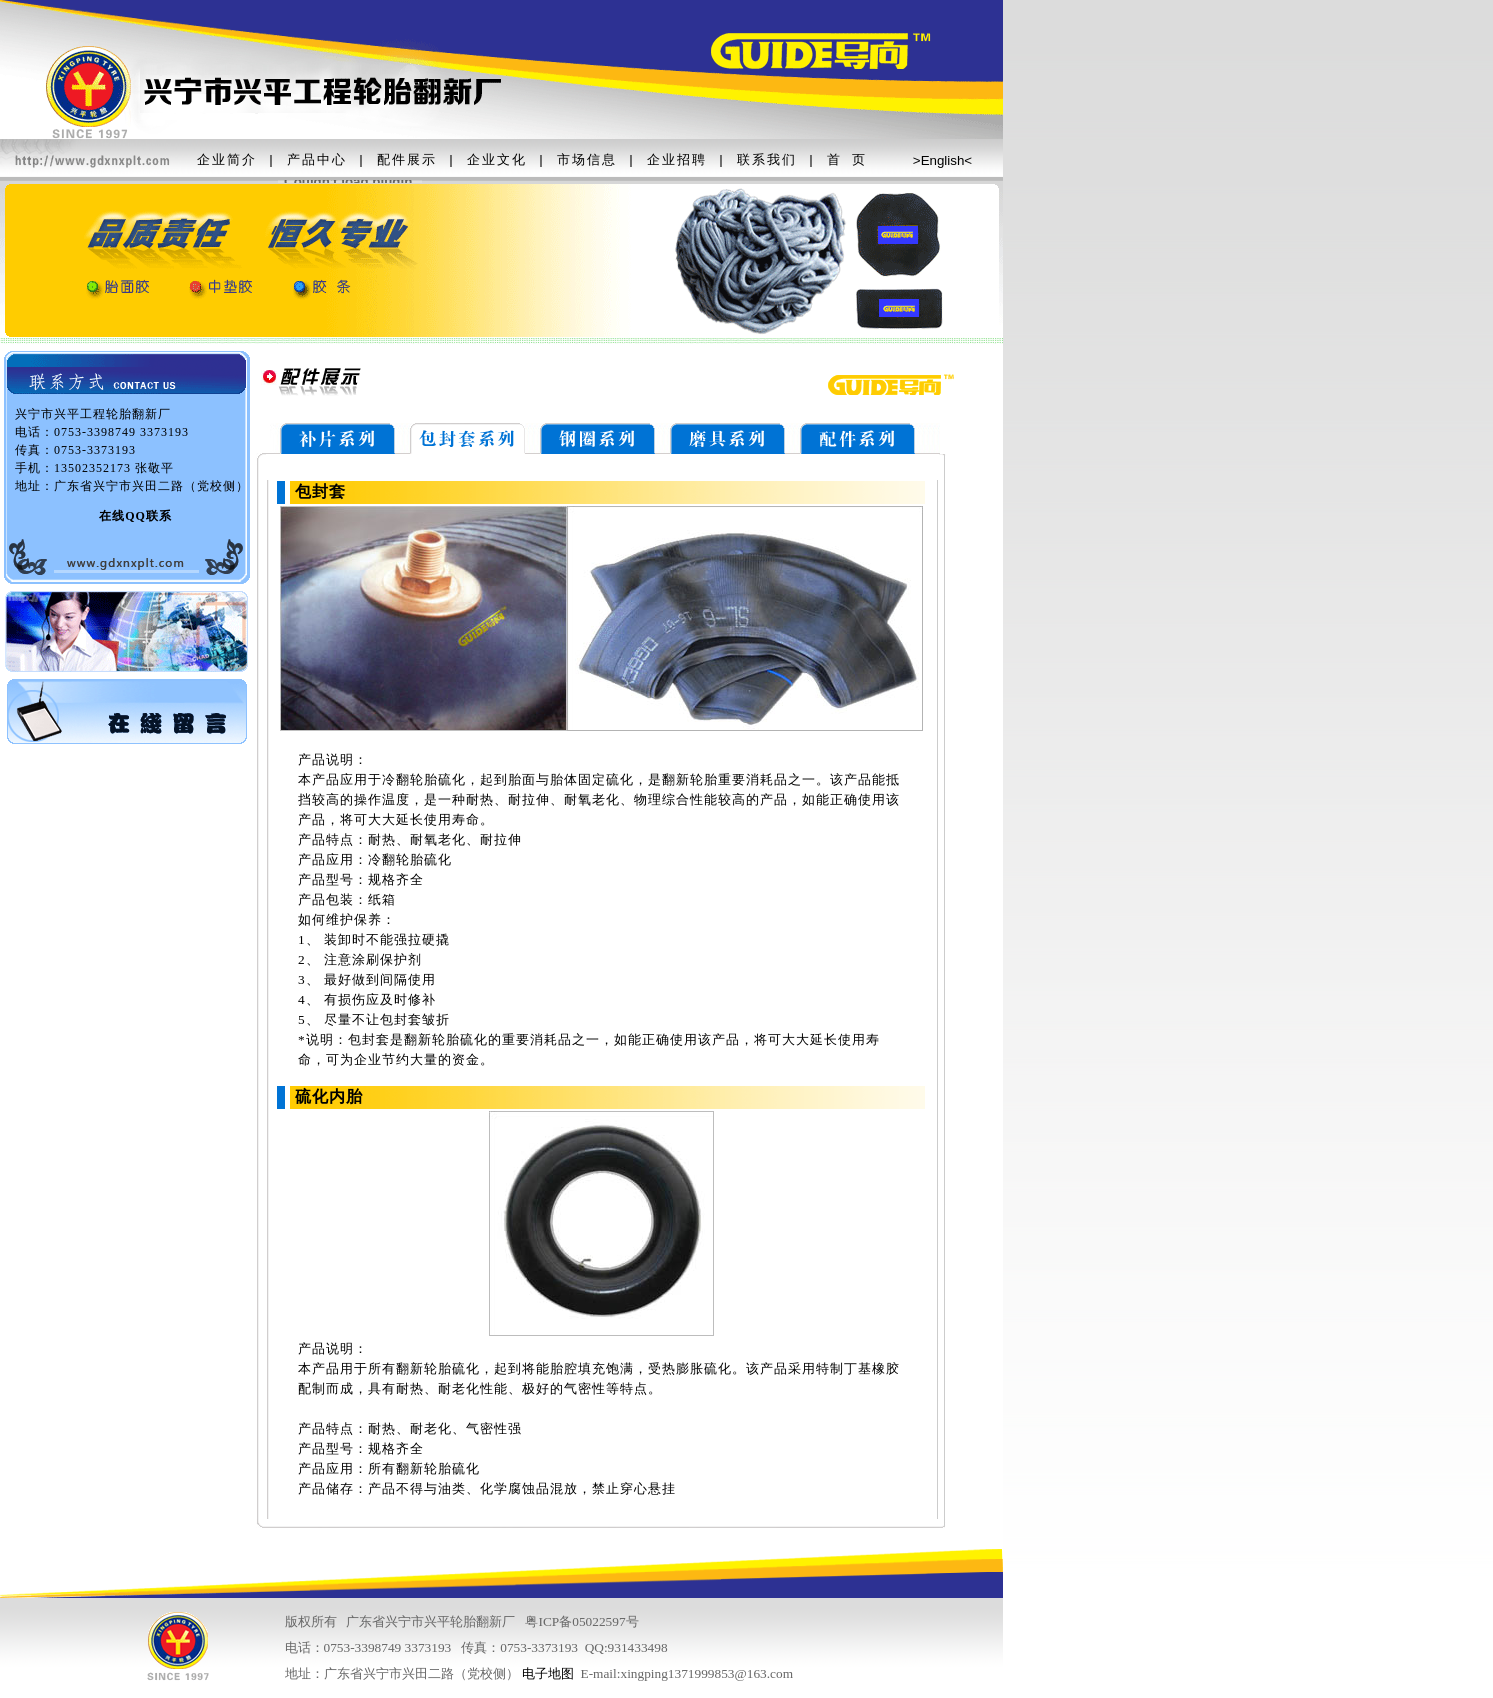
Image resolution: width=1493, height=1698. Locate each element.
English (943, 160)
